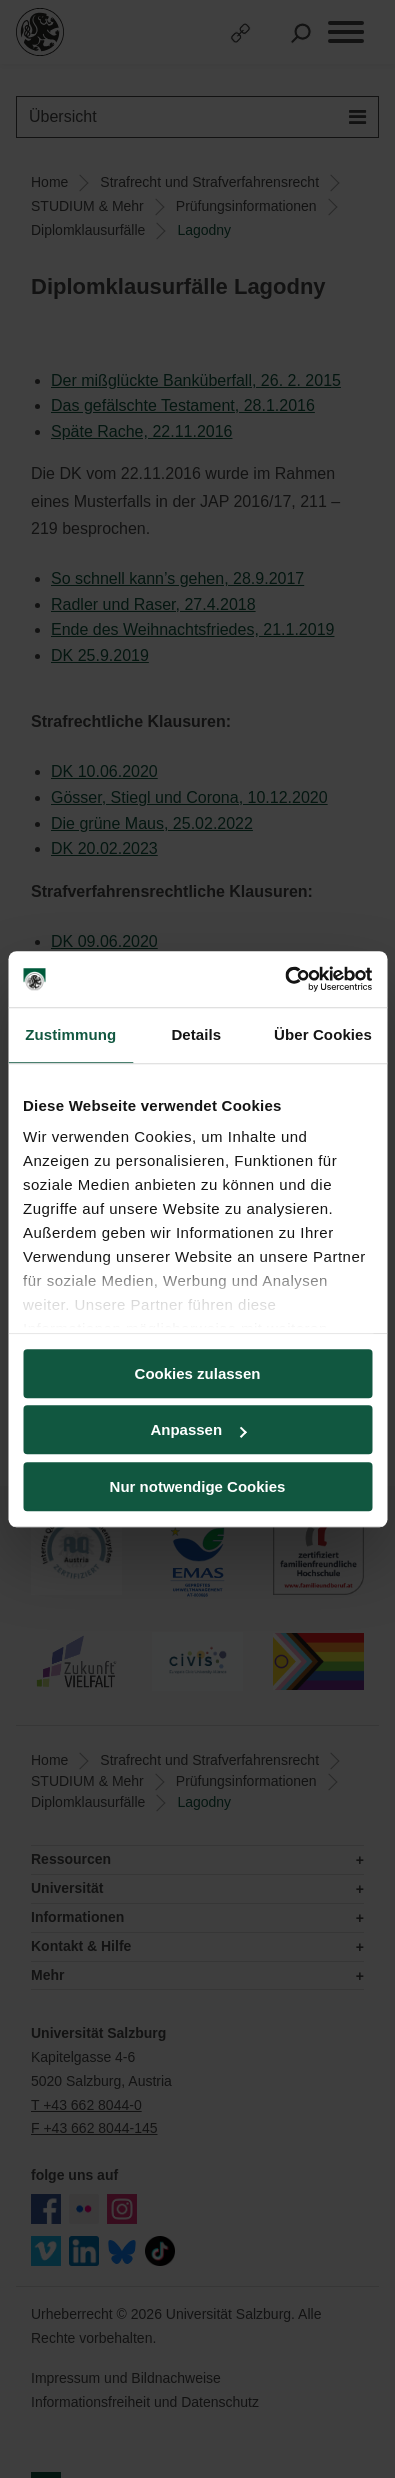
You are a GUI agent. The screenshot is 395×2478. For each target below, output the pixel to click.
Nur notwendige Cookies (198, 1486)
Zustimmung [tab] (70, 1034)
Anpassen (198, 1429)
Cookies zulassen (198, 1373)
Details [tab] (196, 1034)
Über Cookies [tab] (323, 1034)
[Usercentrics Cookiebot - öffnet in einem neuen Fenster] (284, 979)
